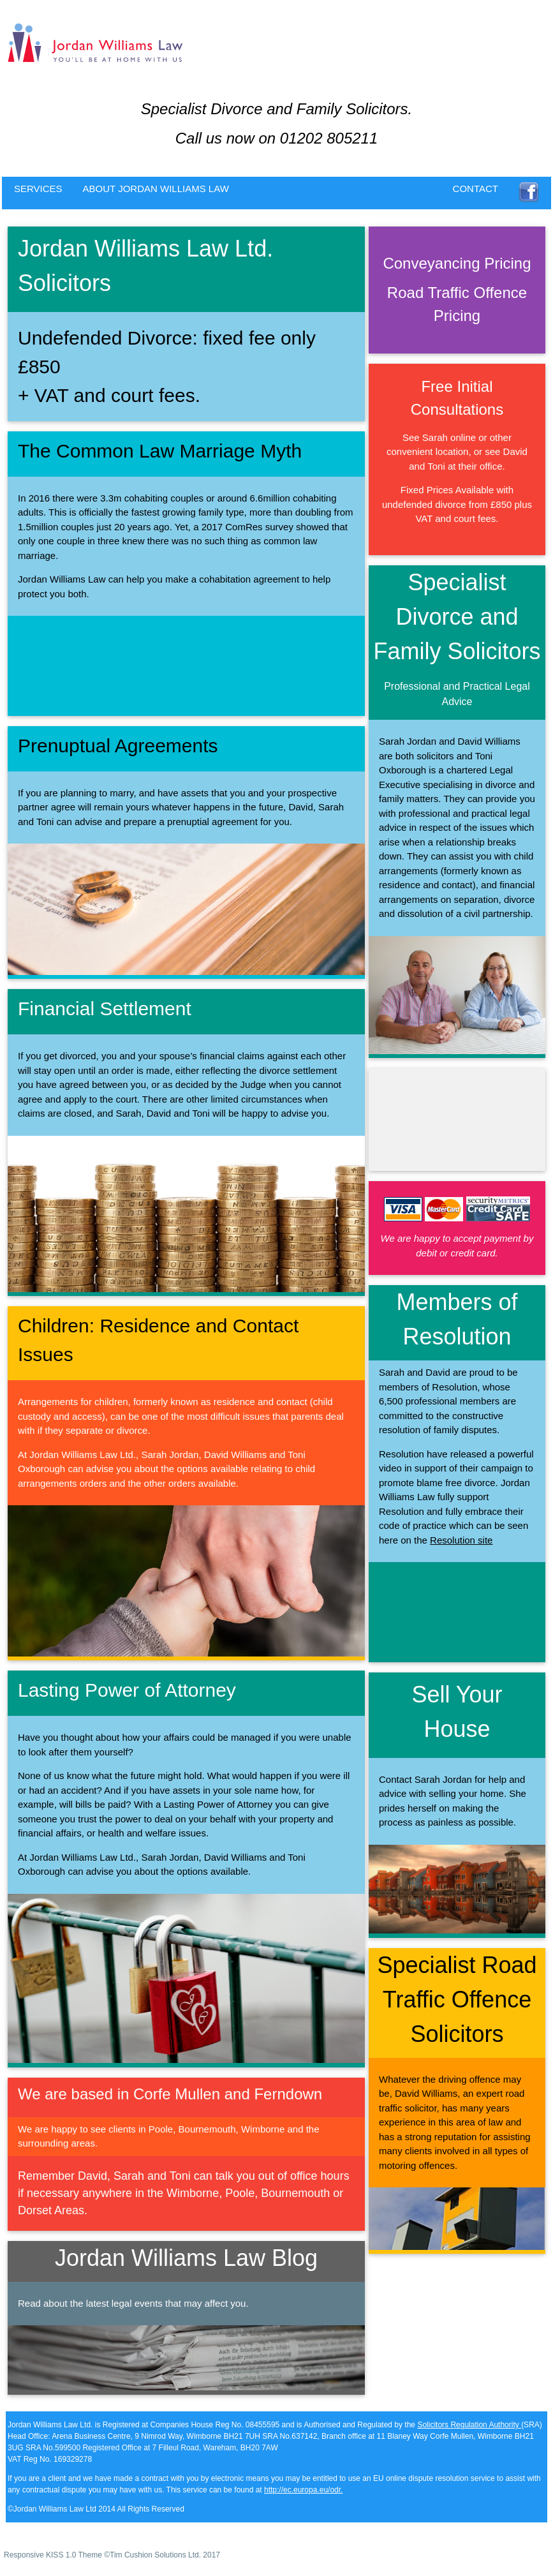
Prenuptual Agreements (118, 745)
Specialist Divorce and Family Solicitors (456, 616)
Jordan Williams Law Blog (186, 2258)
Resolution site (461, 1540)
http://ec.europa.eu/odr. (303, 2489)
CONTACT (475, 188)
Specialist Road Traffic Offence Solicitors (456, 1999)
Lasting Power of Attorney (127, 1690)
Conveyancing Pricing (457, 263)
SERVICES (38, 188)
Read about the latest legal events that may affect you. (133, 2303)
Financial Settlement (104, 1008)
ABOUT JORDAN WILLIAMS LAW (156, 188)
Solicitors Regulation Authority (469, 2424)
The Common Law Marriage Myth (160, 450)
